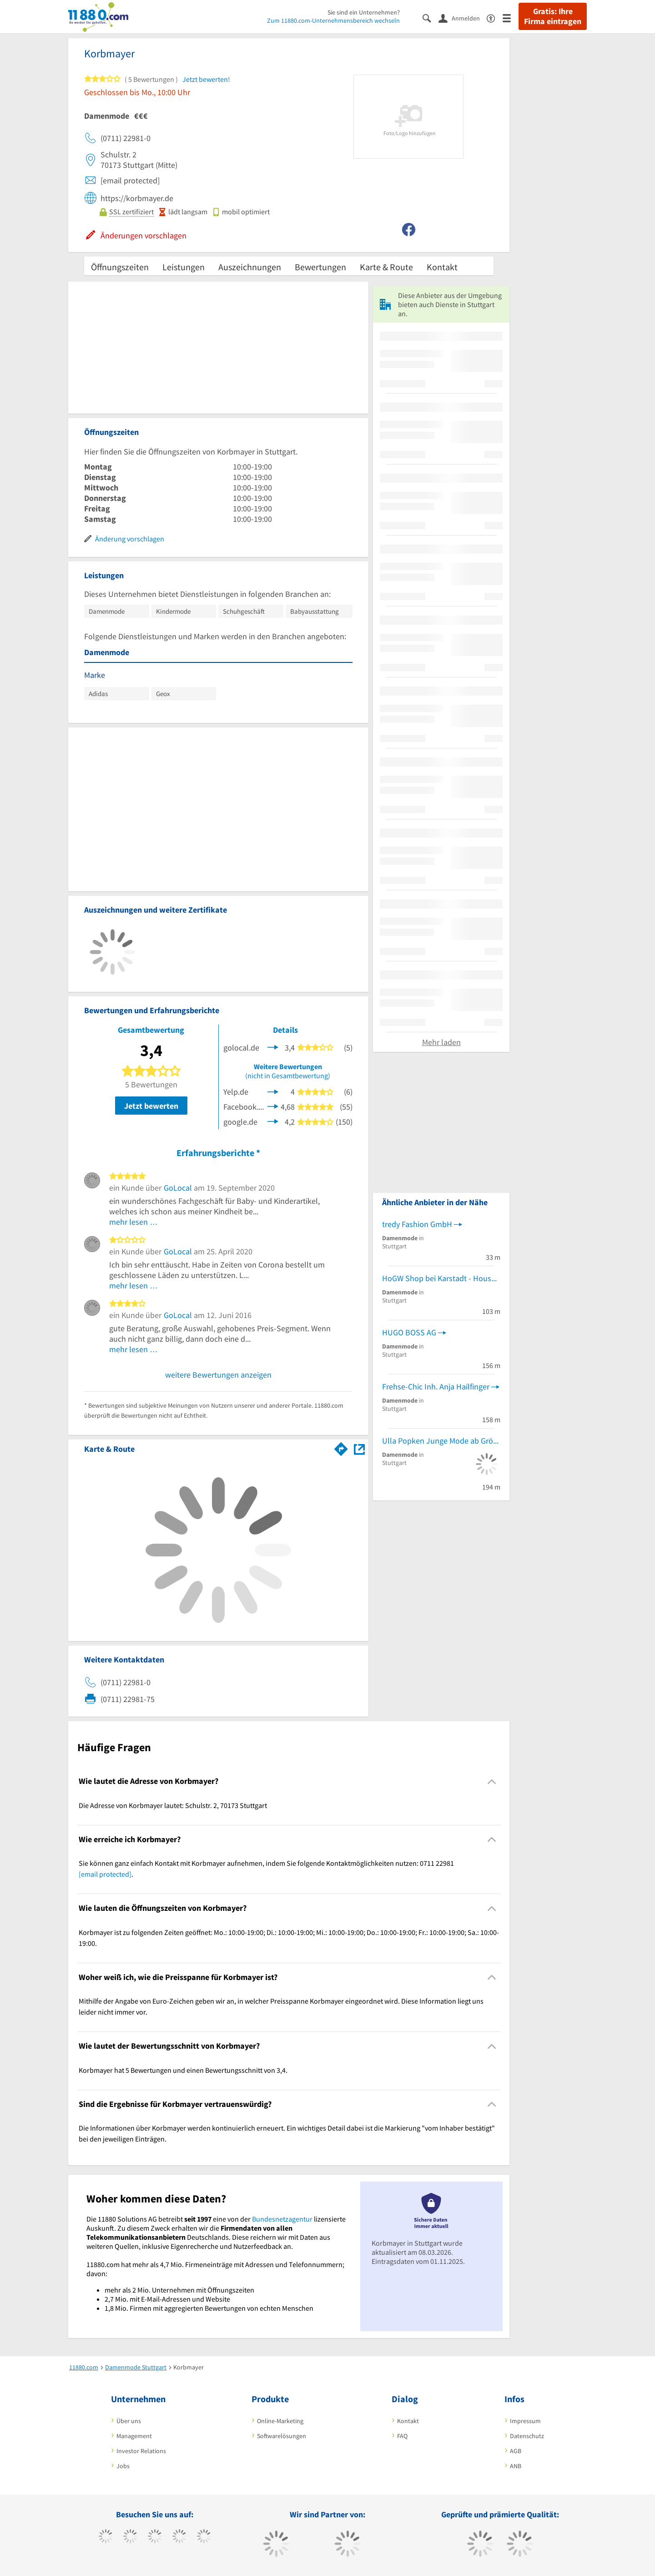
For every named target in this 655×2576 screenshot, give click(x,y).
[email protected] (105, 1874)
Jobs (123, 2466)
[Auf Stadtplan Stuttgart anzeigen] (359, 1448)
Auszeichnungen (249, 267)
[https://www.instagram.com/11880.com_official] (155, 2537)
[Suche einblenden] (430, 17)
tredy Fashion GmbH (417, 1224)
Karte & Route (386, 267)
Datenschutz (527, 2436)
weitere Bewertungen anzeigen (218, 1374)
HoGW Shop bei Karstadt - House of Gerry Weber (441, 1278)
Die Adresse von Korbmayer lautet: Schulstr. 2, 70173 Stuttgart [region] (173, 1805)
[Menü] (511, 17)
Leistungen (183, 267)
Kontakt (442, 267)
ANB (515, 2466)
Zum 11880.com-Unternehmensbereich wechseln (333, 20)
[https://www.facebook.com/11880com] (106, 2537)
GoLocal (178, 1187)
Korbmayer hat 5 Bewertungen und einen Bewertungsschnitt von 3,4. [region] (183, 2070)
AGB (515, 2451)
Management (134, 2436)
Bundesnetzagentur (282, 2218)
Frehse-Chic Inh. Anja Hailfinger (435, 1386)
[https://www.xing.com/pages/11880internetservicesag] (179, 2537)
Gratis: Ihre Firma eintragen (552, 16)
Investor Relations (141, 2451)
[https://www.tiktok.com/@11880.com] (130, 2537)
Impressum (525, 2421)
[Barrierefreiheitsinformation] (495, 17)
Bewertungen (320, 267)
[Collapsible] (491, 1781)
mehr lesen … (133, 1222)
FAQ (402, 2436)
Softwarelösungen (281, 2436)
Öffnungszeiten (120, 267)
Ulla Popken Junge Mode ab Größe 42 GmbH (441, 1440)
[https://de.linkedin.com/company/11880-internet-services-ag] (204, 2537)
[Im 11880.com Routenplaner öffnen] (341, 1447)
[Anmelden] (462, 17)
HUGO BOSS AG (409, 1332)
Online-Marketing (280, 2421)
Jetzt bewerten (151, 1106)
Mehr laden (441, 1042)
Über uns (128, 2421)
